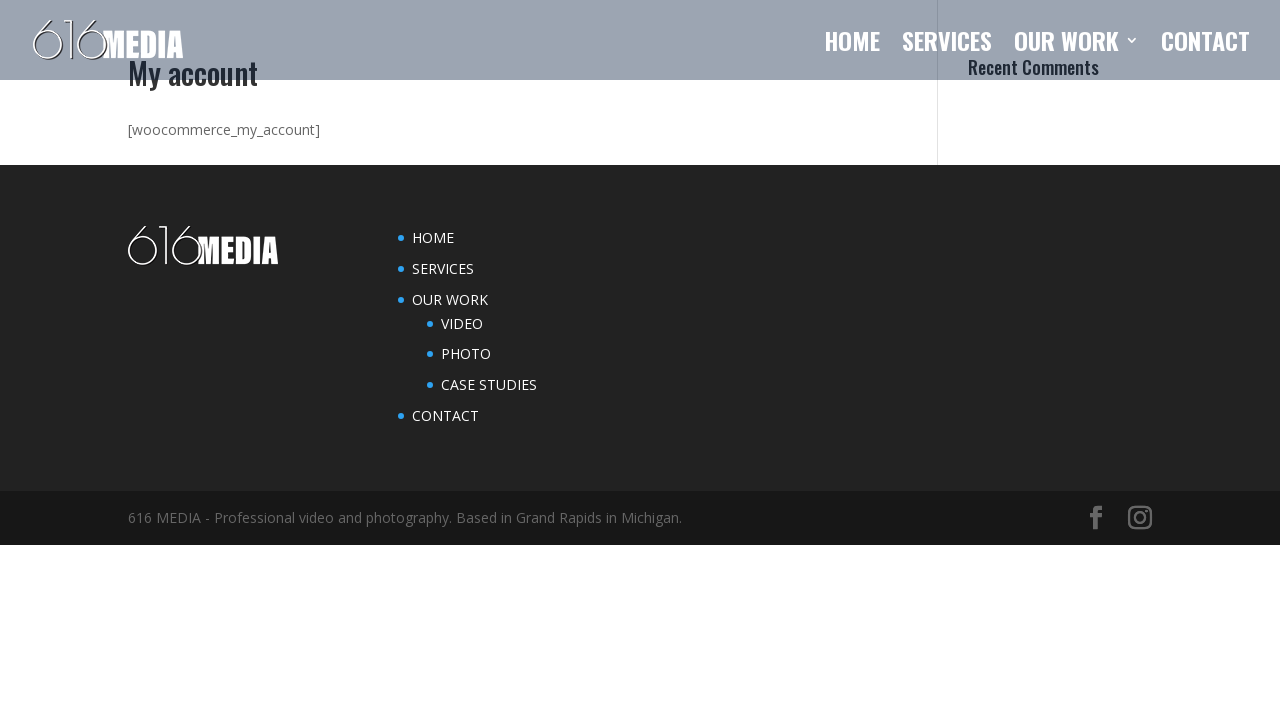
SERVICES (947, 45)
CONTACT (1205, 45)
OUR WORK (1066, 45)
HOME (852, 45)
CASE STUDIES (489, 384)
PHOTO (466, 353)
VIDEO (462, 323)
